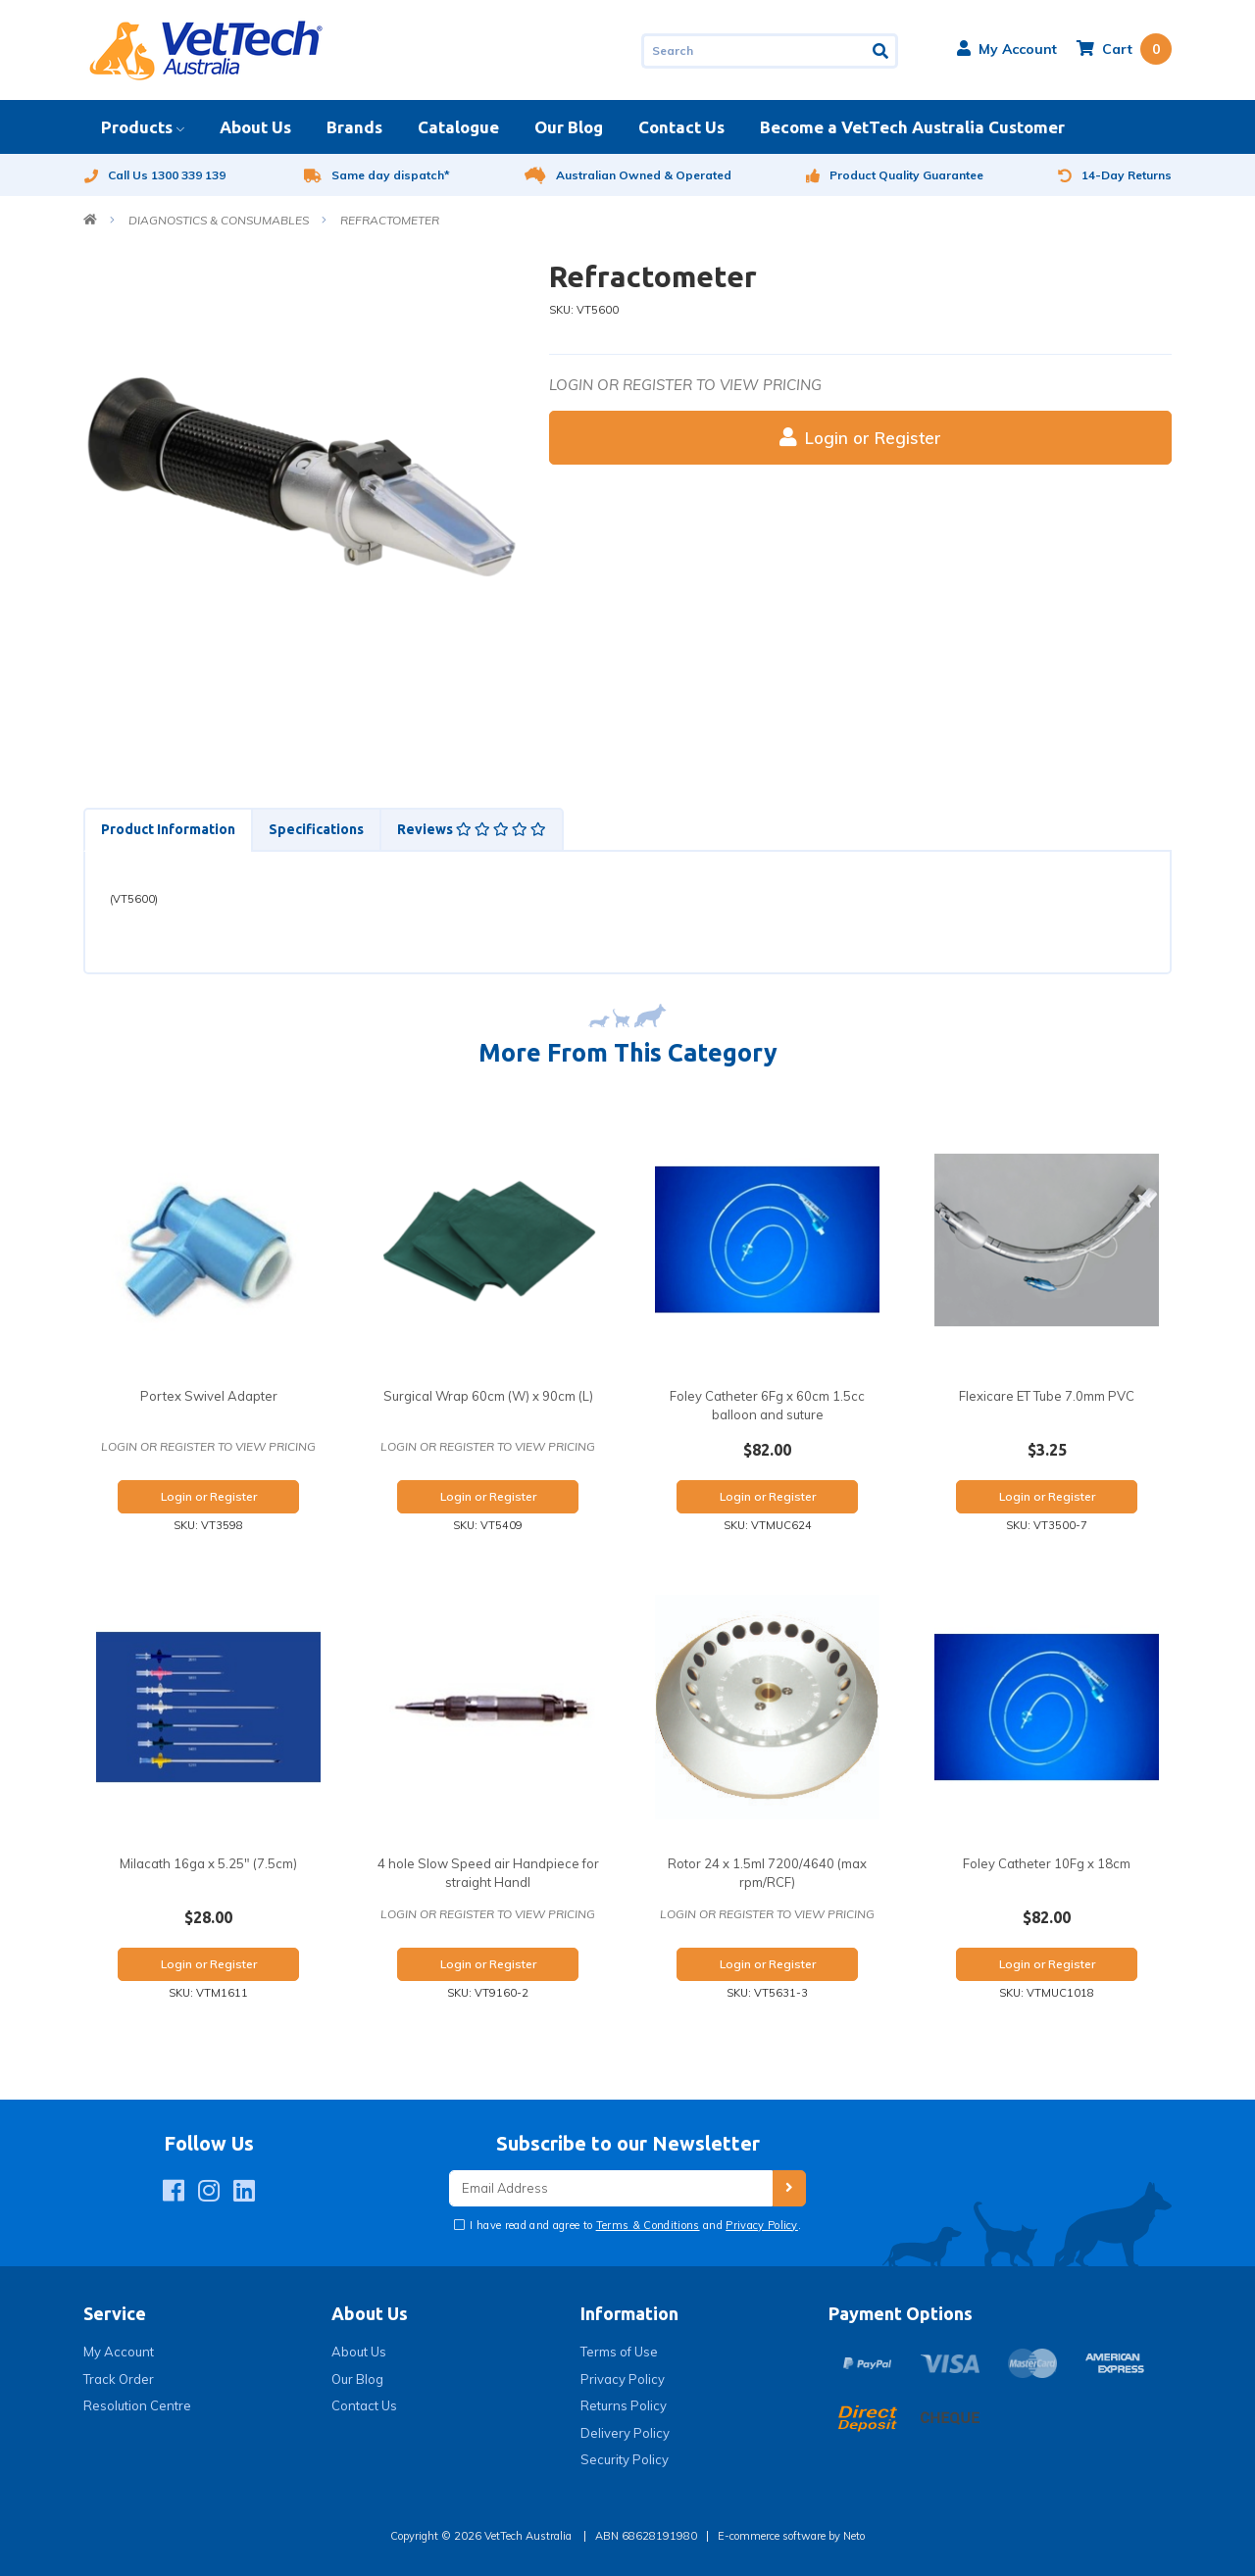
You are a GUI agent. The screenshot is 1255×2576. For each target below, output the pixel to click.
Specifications (316, 829)
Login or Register (860, 437)
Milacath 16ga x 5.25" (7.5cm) (208, 1863)
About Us (255, 127)
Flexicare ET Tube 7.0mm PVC (1046, 1396)
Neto (854, 2536)
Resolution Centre (137, 2405)
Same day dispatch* (377, 175)
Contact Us (681, 127)
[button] (1007, 49)
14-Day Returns (1115, 175)
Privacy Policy (762, 2225)
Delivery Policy (625, 2433)
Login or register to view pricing (685, 384)
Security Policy (624, 2459)
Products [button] (137, 127)
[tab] (167, 830)
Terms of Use (619, 2351)
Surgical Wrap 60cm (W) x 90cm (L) (488, 1396)
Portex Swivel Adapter (208, 1396)
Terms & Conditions (648, 2225)
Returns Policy (623, 2405)
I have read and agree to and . (634, 2225)
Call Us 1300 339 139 (154, 175)
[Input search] (754, 51)
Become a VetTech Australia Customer (912, 127)
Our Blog (568, 127)
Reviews (471, 829)
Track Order (118, 2379)
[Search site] (882, 51)
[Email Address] (611, 2188)
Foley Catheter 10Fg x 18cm (1046, 1863)
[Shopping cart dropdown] (1124, 49)
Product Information (168, 829)
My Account (118, 2351)
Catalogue (458, 127)
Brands (354, 127)
